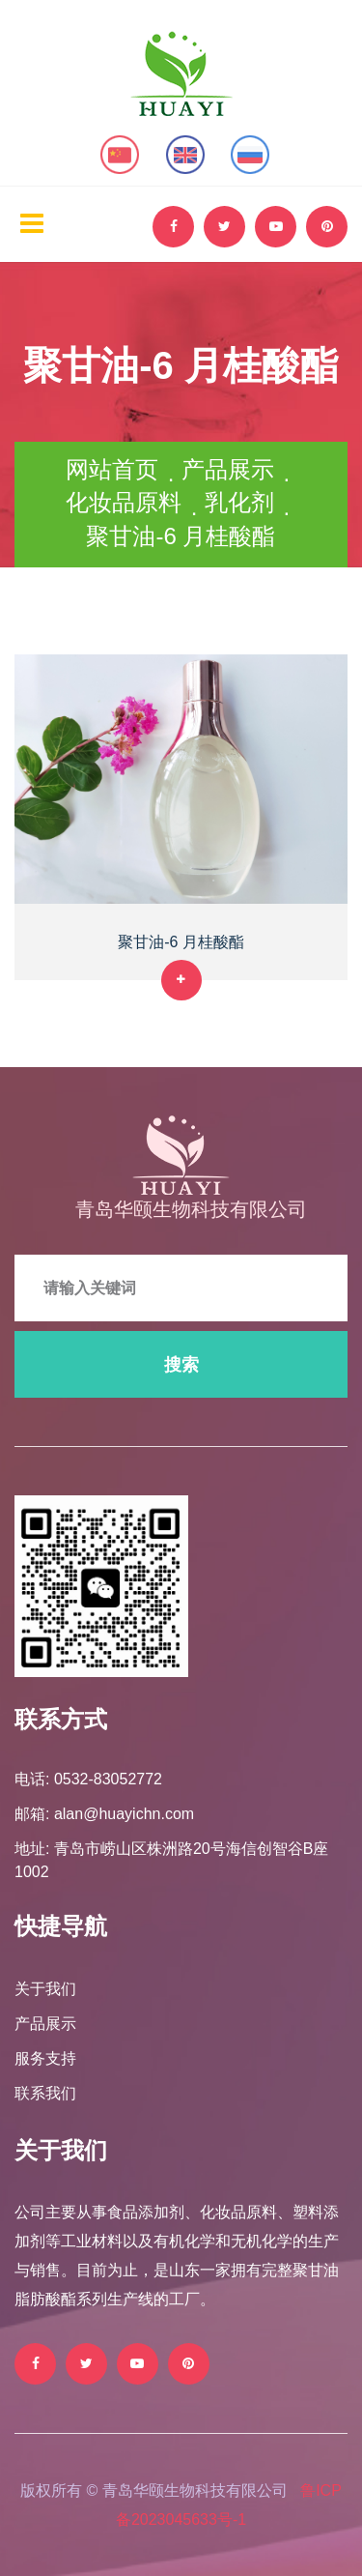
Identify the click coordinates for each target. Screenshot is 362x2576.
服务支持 (45, 2058)
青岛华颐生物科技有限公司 (191, 1209)
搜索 (181, 1365)
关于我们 (45, 1989)
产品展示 (227, 469)
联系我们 (45, 2093)
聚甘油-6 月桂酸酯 (181, 942)
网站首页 (112, 469)
